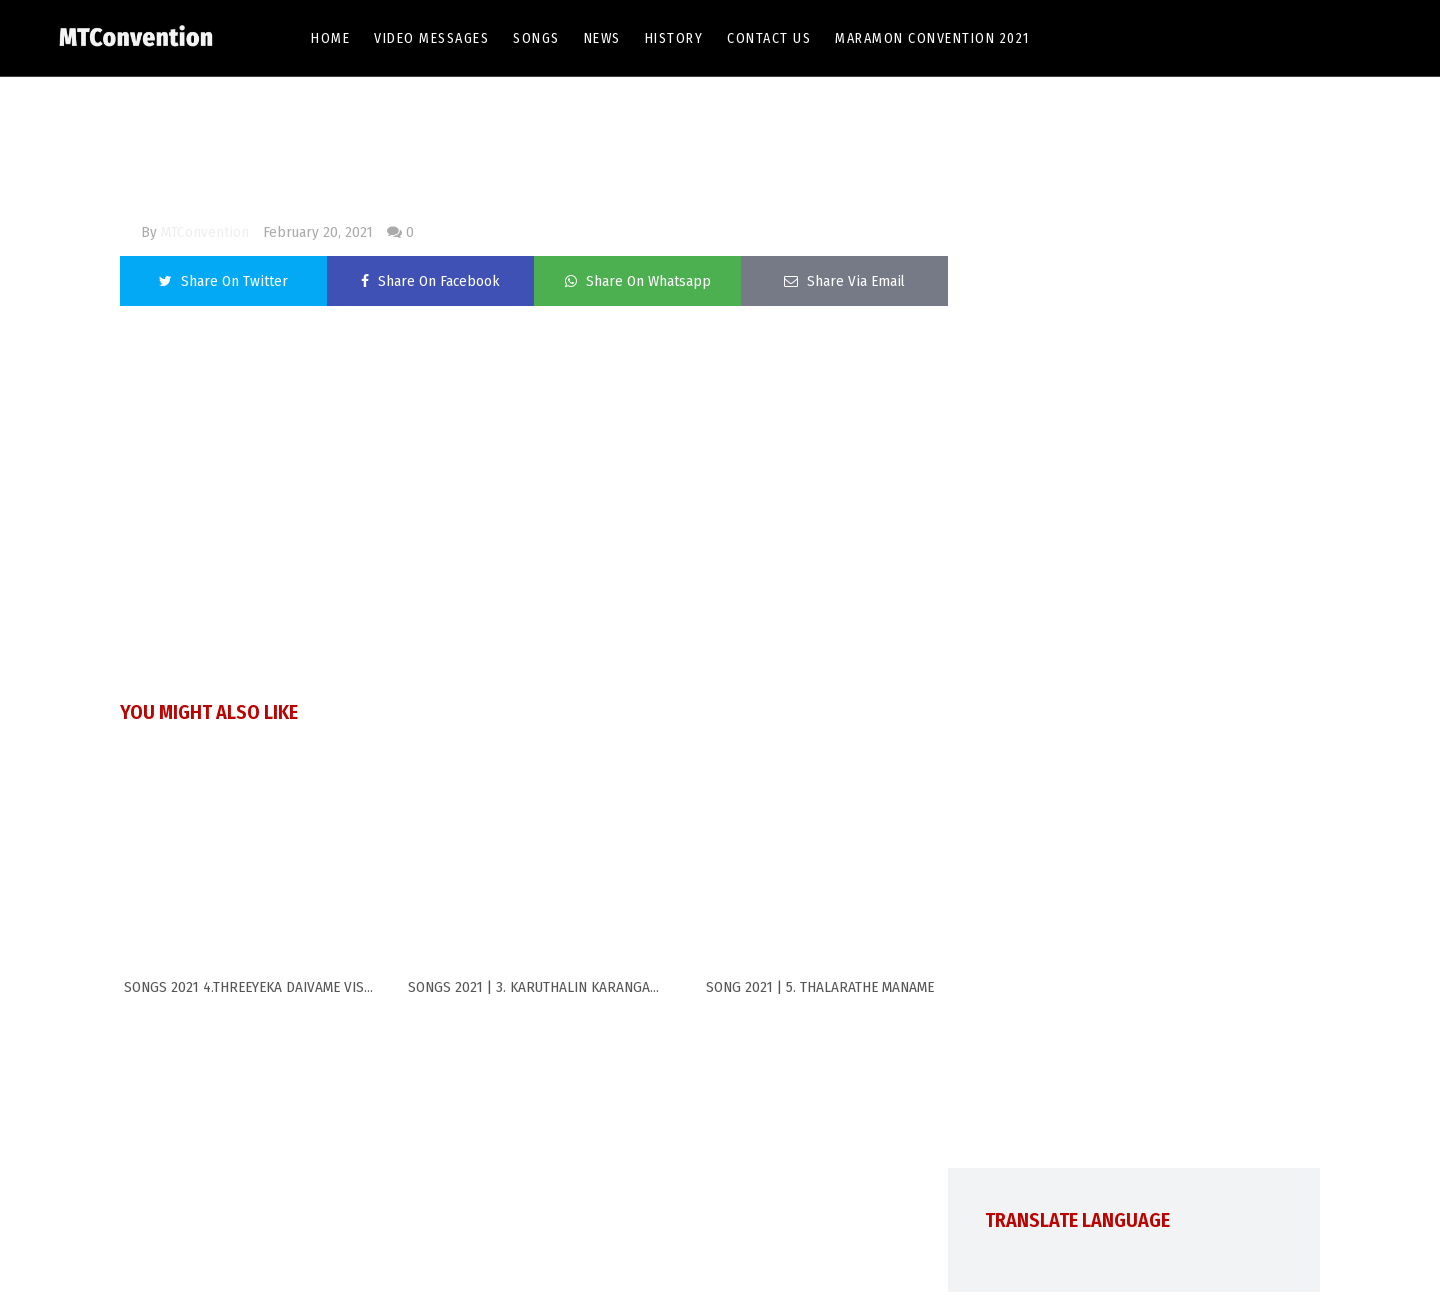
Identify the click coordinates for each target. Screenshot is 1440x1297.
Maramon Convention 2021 (932, 38)
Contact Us (769, 38)
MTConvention (205, 232)
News (602, 38)
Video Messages (431, 38)
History (674, 38)
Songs (536, 38)
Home (330, 38)
